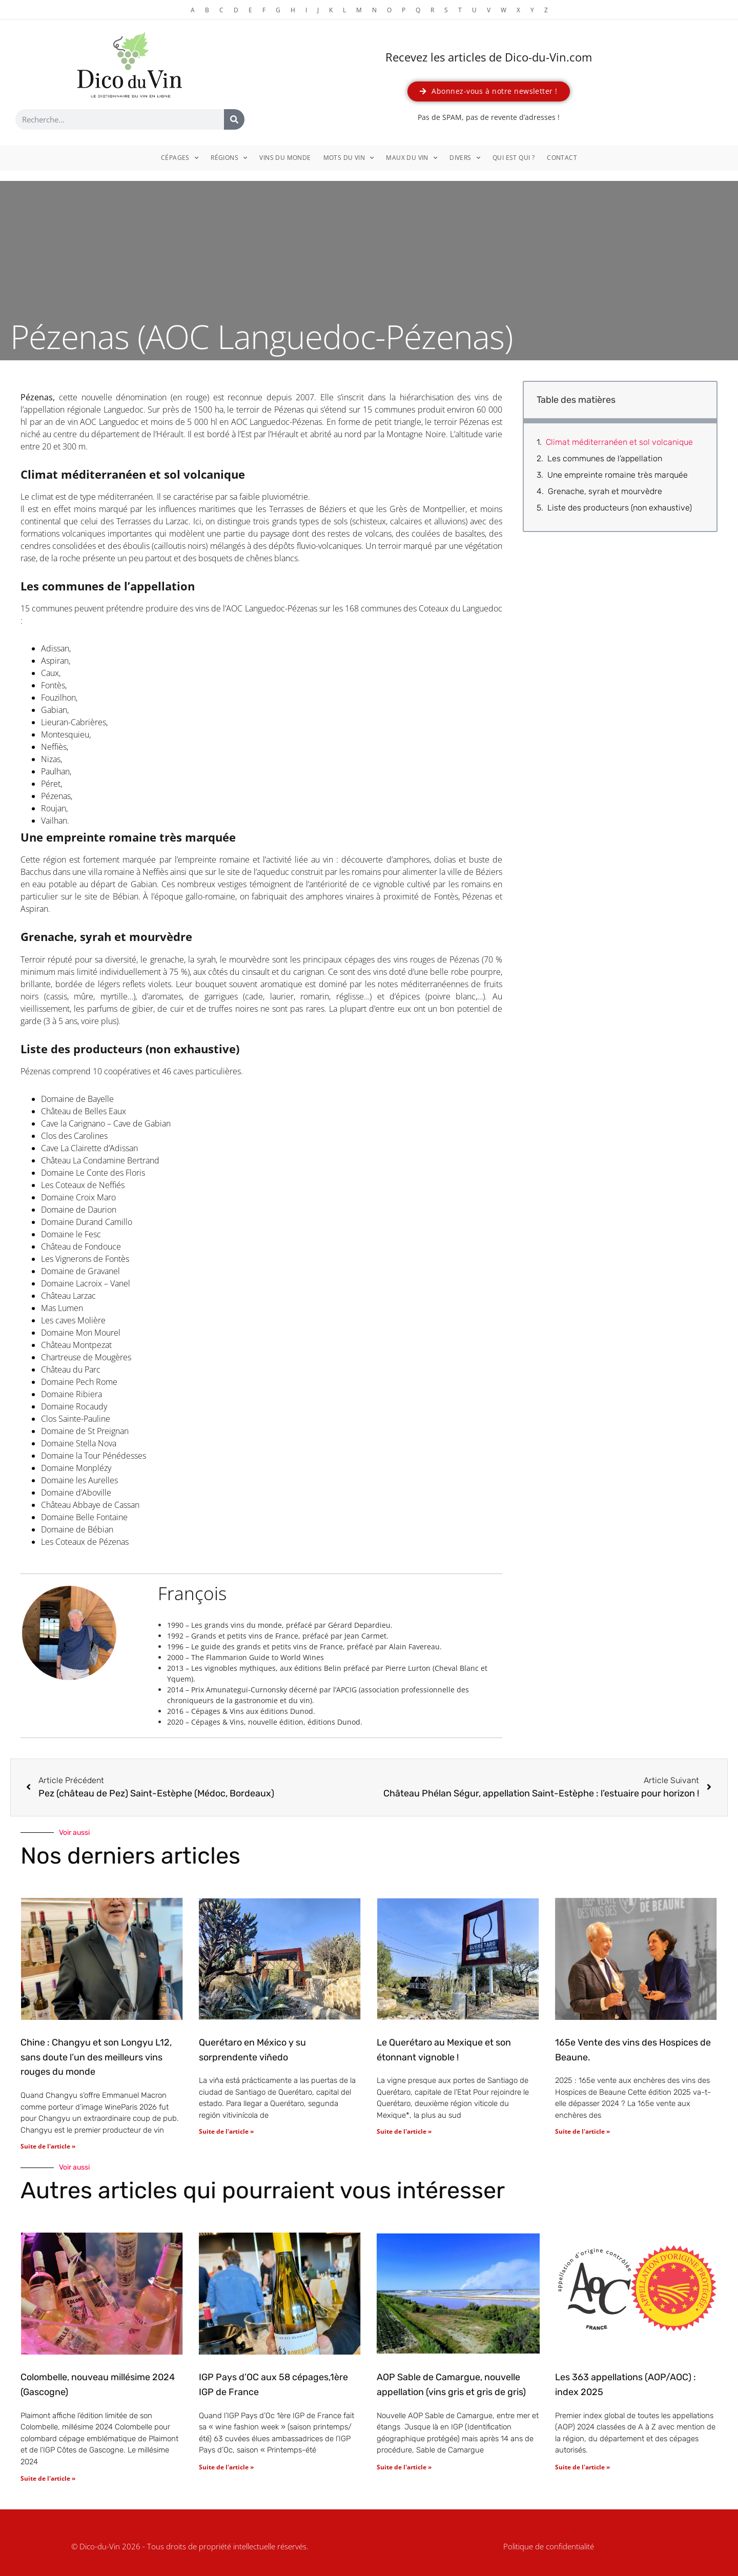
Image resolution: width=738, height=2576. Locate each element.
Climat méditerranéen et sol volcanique (619, 442)
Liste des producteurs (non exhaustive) (619, 508)
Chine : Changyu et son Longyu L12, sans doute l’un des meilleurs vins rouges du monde (96, 2057)
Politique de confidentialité (548, 2546)
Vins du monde (285, 157)
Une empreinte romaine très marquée (617, 475)
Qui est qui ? (514, 157)
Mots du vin (348, 158)
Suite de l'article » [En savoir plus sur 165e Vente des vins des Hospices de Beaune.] (582, 2131)
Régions (229, 158)
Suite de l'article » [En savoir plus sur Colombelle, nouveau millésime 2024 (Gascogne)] (47, 2478)
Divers (464, 158)
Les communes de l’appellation (604, 458)
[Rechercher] (234, 119)
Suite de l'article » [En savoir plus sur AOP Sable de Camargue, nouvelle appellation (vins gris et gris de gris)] (404, 2467)
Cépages (179, 158)
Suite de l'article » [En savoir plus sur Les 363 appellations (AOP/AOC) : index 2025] (582, 2467)
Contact (562, 157)
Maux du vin (411, 158)
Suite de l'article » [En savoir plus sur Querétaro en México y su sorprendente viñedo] (226, 2131)
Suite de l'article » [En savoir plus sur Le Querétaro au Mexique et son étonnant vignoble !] (404, 2131)
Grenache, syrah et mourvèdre (605, 491)
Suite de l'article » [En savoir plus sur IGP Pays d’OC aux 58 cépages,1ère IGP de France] (226, 2467)
